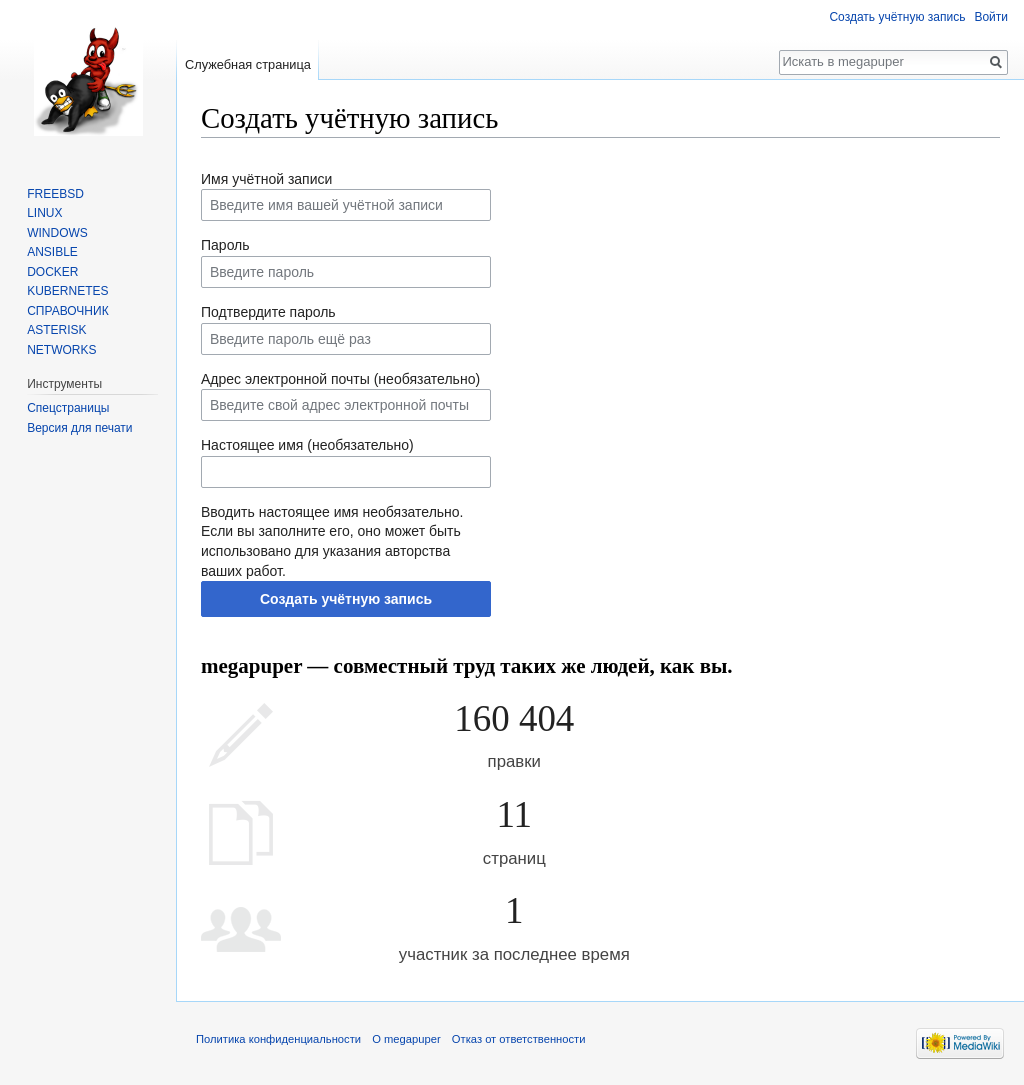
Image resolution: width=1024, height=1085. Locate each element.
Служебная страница (248, 64)
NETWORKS (61, 350)
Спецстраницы (68, 408)
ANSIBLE (52, 252)
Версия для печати (79, 428)
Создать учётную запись (346, 599)
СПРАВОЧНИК (67, 311)
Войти (991, 17)
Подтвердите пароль (268, 312)
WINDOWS (57, 233)
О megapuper (406, 1039)
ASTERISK (56, 330)
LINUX (44, 213)
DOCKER (52, 272)
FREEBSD (55, 194)
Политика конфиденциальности (278, 1039)
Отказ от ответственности (519, 1039)
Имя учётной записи (266, 179)
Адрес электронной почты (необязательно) (340, 379)
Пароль (225, 245)
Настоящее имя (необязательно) (307, 445)
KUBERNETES (67, 291)
